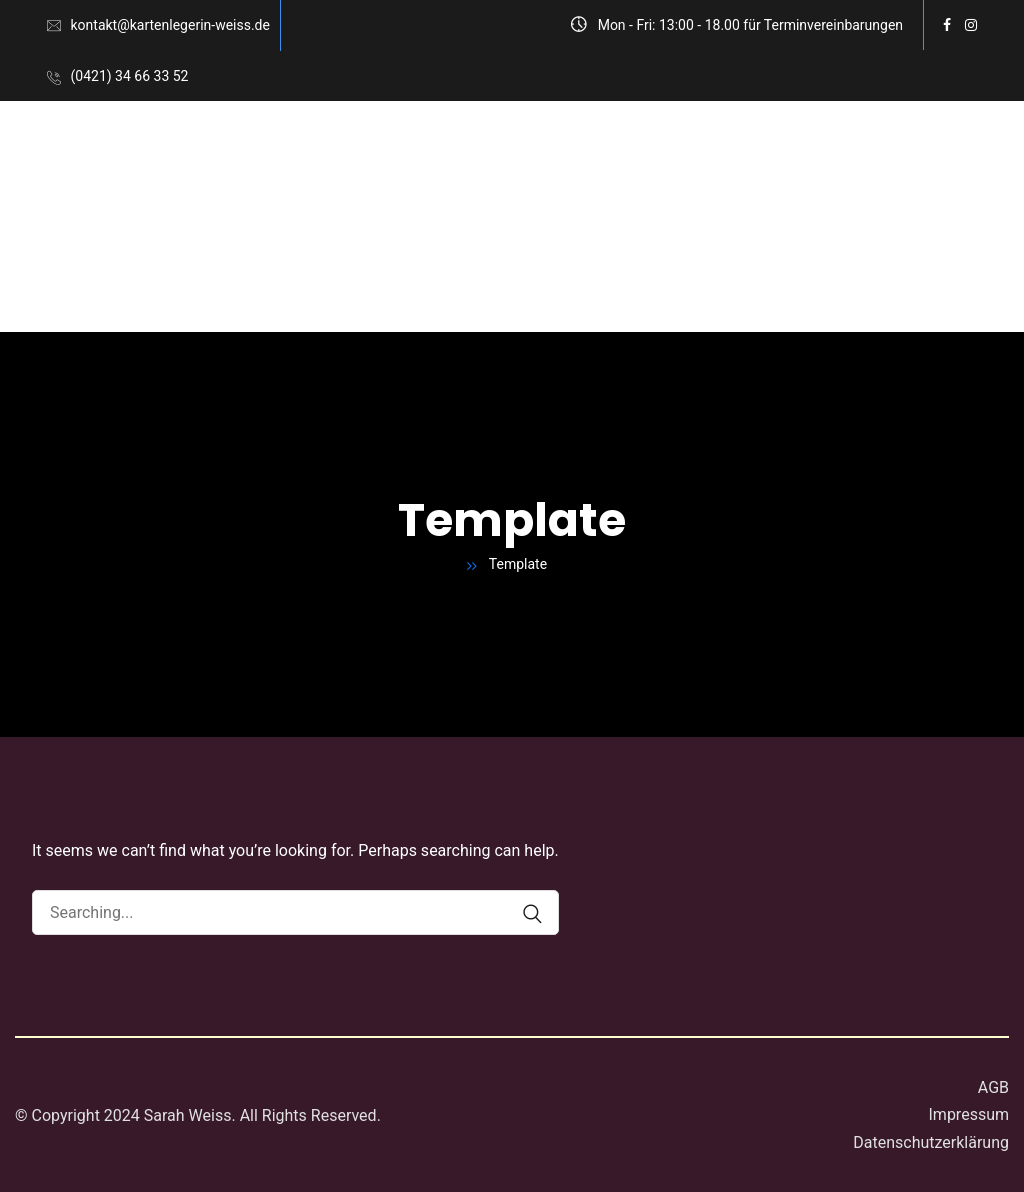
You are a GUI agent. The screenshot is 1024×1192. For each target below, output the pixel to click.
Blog (360, 274)
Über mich (120, 274)
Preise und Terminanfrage (746, 158)
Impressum (969, 1114)
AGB (993, 1087)
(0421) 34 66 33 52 (129, 76)
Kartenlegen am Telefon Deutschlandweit (451, 158)
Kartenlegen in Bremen (169, 158)
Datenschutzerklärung (931, 1142)
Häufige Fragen (251, 274)
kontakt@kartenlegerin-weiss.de (169, 25)
